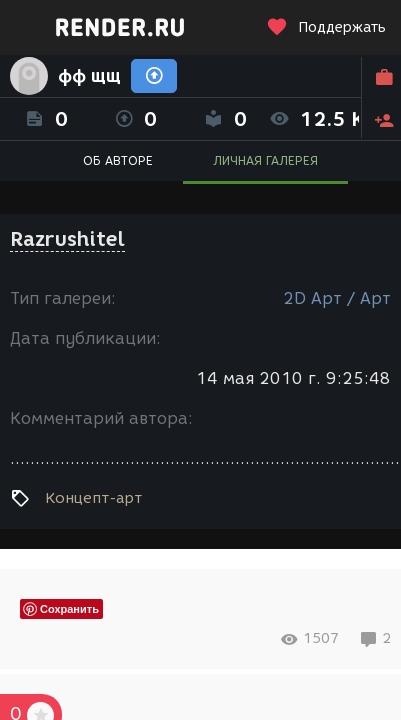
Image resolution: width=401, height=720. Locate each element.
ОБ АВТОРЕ (118, 160)
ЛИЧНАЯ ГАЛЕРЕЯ (265, 160)
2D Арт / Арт (337, 298)
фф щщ (89, 76)
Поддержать (326, 27)
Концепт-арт (93, 498)
